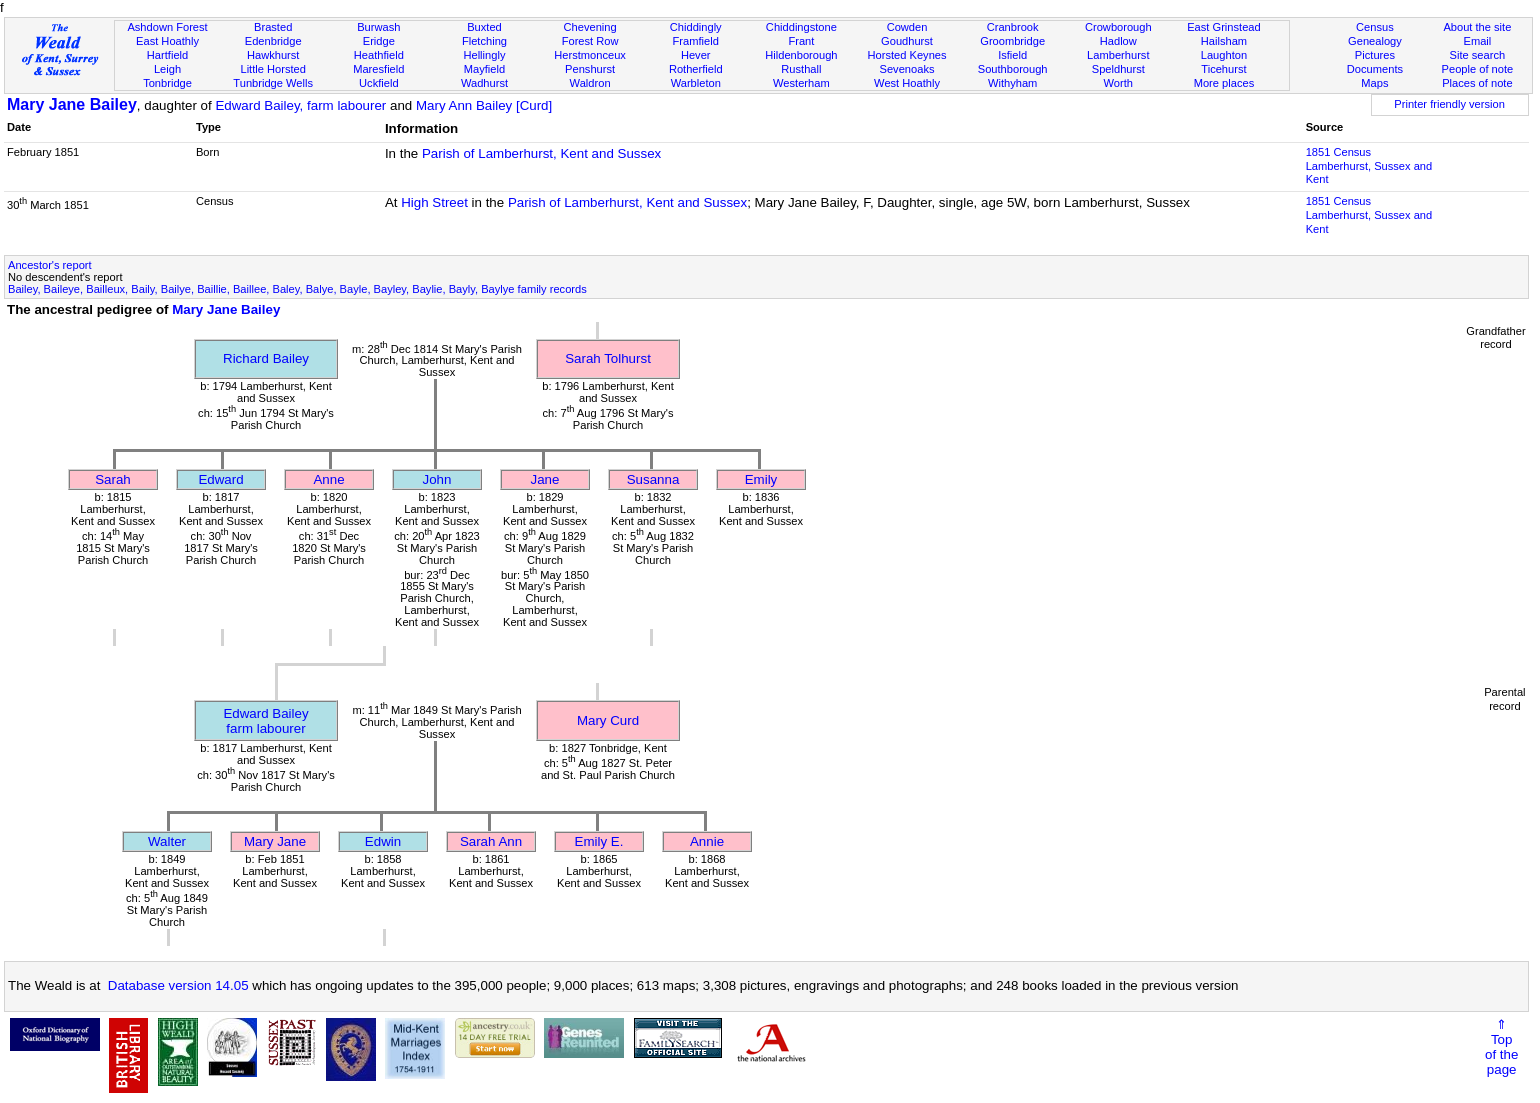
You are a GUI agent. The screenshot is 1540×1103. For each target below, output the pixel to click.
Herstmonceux (590, 55)
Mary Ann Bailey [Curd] (484, 105)
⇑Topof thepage (1501, 1047)
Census (1375, 27)
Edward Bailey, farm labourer (300, 105)
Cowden (907, 27)
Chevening (590, 27)
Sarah (113, 479)
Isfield (1012, 55)
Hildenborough (801, 55)
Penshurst (590, 69)
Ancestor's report (50, 265)
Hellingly (484, 55)
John (437, 479)
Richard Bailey (266, 358)
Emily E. (599, 841)
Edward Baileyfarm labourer (265, 721)
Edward (220, 479)
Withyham (1012, 83)
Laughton (1224, 55)
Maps (1374, 83)
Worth (1118, 83)
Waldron (590, 83)
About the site (1477, 27)
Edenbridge (273, 41)
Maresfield (378, 69)
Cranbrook (1013, 27)
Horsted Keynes (907, 55)
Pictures (1375, 55)
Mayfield (484, 69)
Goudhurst (907, 41)
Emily (761, 479)
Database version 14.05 (178, 985)
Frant (801, 41)
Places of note (1477, 83)
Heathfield (379, 55)
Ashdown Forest (167, 27)
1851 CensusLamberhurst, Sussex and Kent (1369, 166)
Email (1477, 41)
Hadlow (1118, 41)
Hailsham (1224, 41)
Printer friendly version (1449, 104)
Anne (328, 479)
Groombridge (1012, 41)
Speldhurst (1118, 69)
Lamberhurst (1118, 55)
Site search (1478, 55)
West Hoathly (907, 83)
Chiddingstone (801, 27)
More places (1224, 83)
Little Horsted (272, 69)
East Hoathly (167, 41)
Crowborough (1118, 27)
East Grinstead (1223, 27)
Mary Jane (275, 841)
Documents (1375, 69)
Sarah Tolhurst (608, 358)
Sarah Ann (491, 841)
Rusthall (801, 69)
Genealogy (1375, 41)
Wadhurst (484, 83)
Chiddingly (696, 27)
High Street (434, 202)
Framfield (696, 41)
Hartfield (167, 55)
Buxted (484, 27)
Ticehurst (1223, 69)
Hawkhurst (273, 55)
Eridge (379, 41)
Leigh (167, 69)
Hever (696, 55)
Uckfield (379, 83)
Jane (545, 479)
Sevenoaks (907, 69)
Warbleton (696, 83)
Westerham (801, 83)
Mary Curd (608, 720)
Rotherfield (696, 69)
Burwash (378, 27)
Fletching (484, 41)
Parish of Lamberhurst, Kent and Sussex (541, 153)
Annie (707, 841)
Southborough (1013, 69)
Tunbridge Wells (273, 83)
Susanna (653, 479)
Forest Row (590, 41)
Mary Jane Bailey (72, 104)
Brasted (273, 27)
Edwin (383, 841)
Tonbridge (167, 83)
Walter (167, 841)
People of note (1478, 69)
